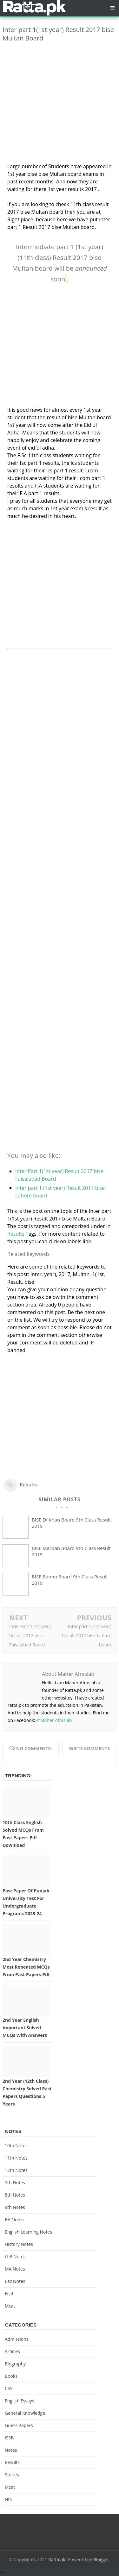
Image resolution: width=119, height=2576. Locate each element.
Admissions (16, 2339)
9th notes (15, 2207)
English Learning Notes (28, 2232)
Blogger (101, 2559)
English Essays (19, 2401)
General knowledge (25, 2413)
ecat (9, 2293)
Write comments (89, 1748)
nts (8, 2499)
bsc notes (15, 2281)
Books (11, 2376)
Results (15, 1233)
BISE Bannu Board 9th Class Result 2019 (70, 1579)
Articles (12, 2351)
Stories (12, 2475)
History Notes (19, 2244)
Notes (11, 2450)
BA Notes (14, 2219)
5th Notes (15, 2182)
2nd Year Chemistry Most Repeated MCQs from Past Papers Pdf (26, 1966)
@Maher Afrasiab (54, 1720)
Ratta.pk (56, 2559)
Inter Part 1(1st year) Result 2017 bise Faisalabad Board (30, 1635)
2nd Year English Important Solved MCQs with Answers (25, 2027)
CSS (8, 2388)
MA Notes (15, 2269)
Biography (15, 2364)
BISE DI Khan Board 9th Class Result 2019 (71, 1522)
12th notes (16, 2170)
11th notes (16, 2158)
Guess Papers (19, 2425)
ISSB (9, 2438)
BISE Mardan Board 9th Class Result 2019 (71, 1551)
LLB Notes (15, 2256)
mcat (10, 2306)
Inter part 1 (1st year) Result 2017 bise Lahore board (86, 1635)
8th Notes (15, 2195)
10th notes (16, 2146)
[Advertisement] (59, 106)
